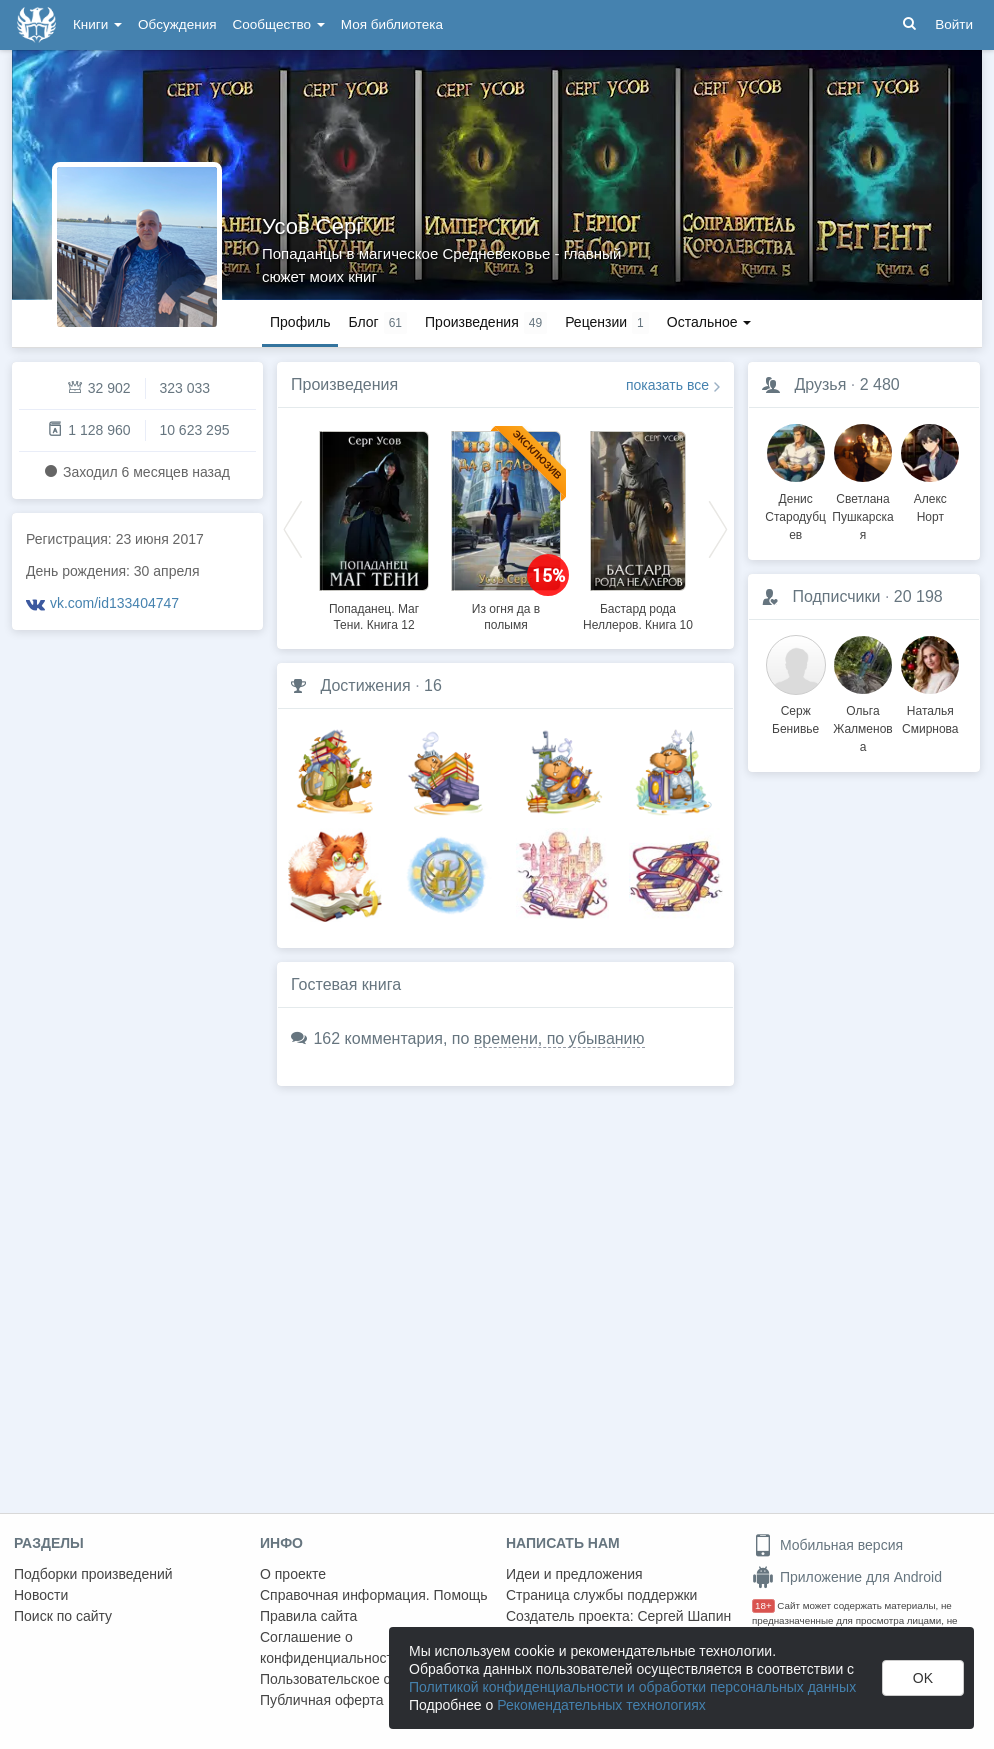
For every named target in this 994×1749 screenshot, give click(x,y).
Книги (97, 24)
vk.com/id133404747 (114, 603)
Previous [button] (293, 528)
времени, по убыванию (559, 1038)
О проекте (293, 1574)
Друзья (820, 384)
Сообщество (279, 24)
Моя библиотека (392, 24)
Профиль (300, 322)
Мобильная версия (827, 1545)
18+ (763, 1605)
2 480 (880, 384)
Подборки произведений (93, 1574)
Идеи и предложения (574, 1574)
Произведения (344, 384)
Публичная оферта (322, 1700)
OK (923, 1678)
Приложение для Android (847, 1577)
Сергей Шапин (684, 1616)
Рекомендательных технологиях (601, 1705)
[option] (374, 528)
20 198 (918, 596)
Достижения (365, 685)
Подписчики (836, 596)
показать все (667, 385)
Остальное (709, 322)
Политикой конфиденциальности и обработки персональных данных (632, 1687)
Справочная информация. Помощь (374, 1595)
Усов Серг (313, 226)
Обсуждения (177, 24)
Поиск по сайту (63, 1616)
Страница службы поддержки (601, 1595)
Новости (41, 1595)
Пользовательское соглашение (361, 1679)
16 (433, 685)
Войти (954, 24)
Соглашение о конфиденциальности (330, 1647)
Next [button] (718, 528)
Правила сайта (308, 1616)
